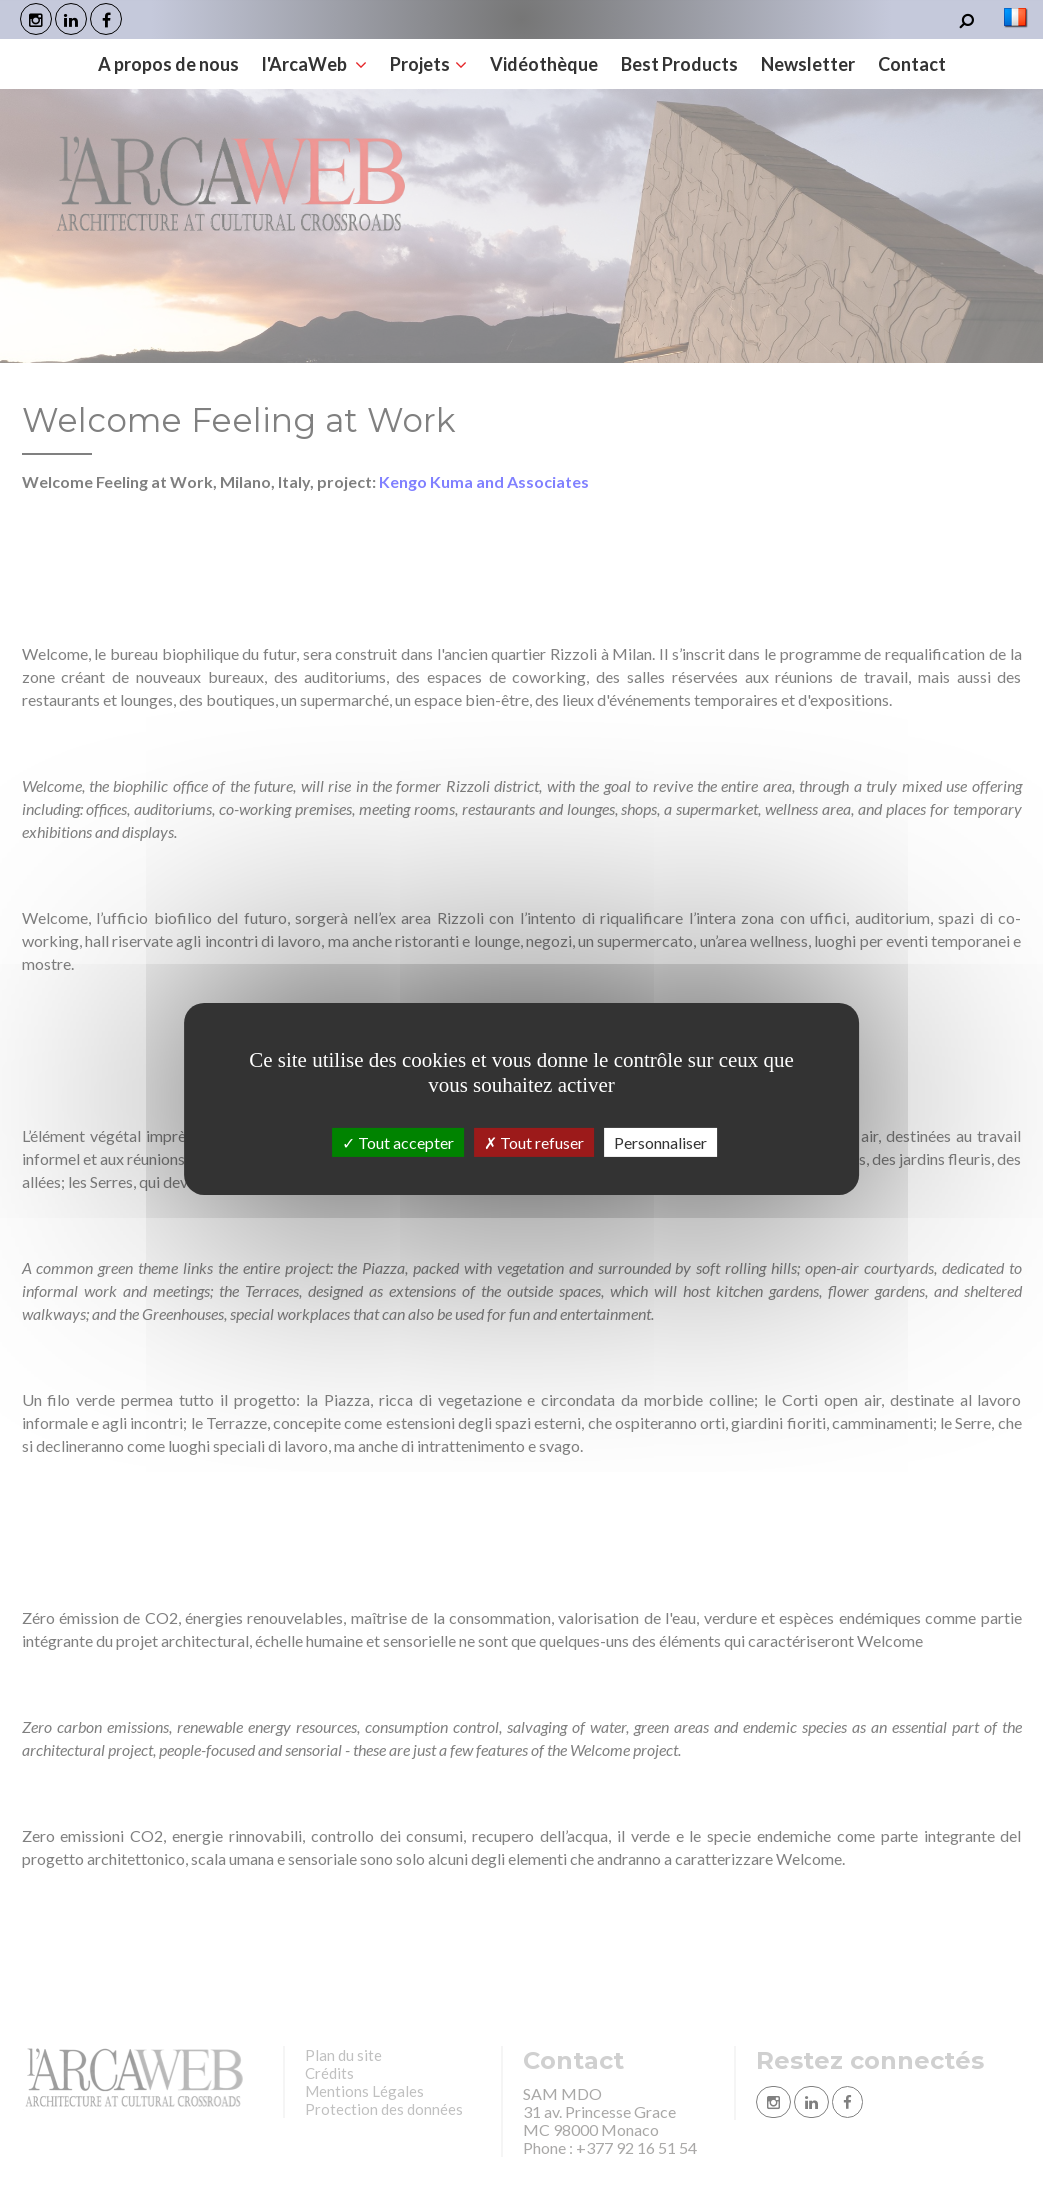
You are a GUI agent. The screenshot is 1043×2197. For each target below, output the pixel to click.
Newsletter (808, 64)
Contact (912, 64)
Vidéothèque (544, 64)
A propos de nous (168, 64)
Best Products (679, 64)
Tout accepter (398, 1141)
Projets (428, 64)
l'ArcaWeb (314, 64)
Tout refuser (534, 1141)
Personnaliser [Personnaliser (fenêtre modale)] (660, 1141)
